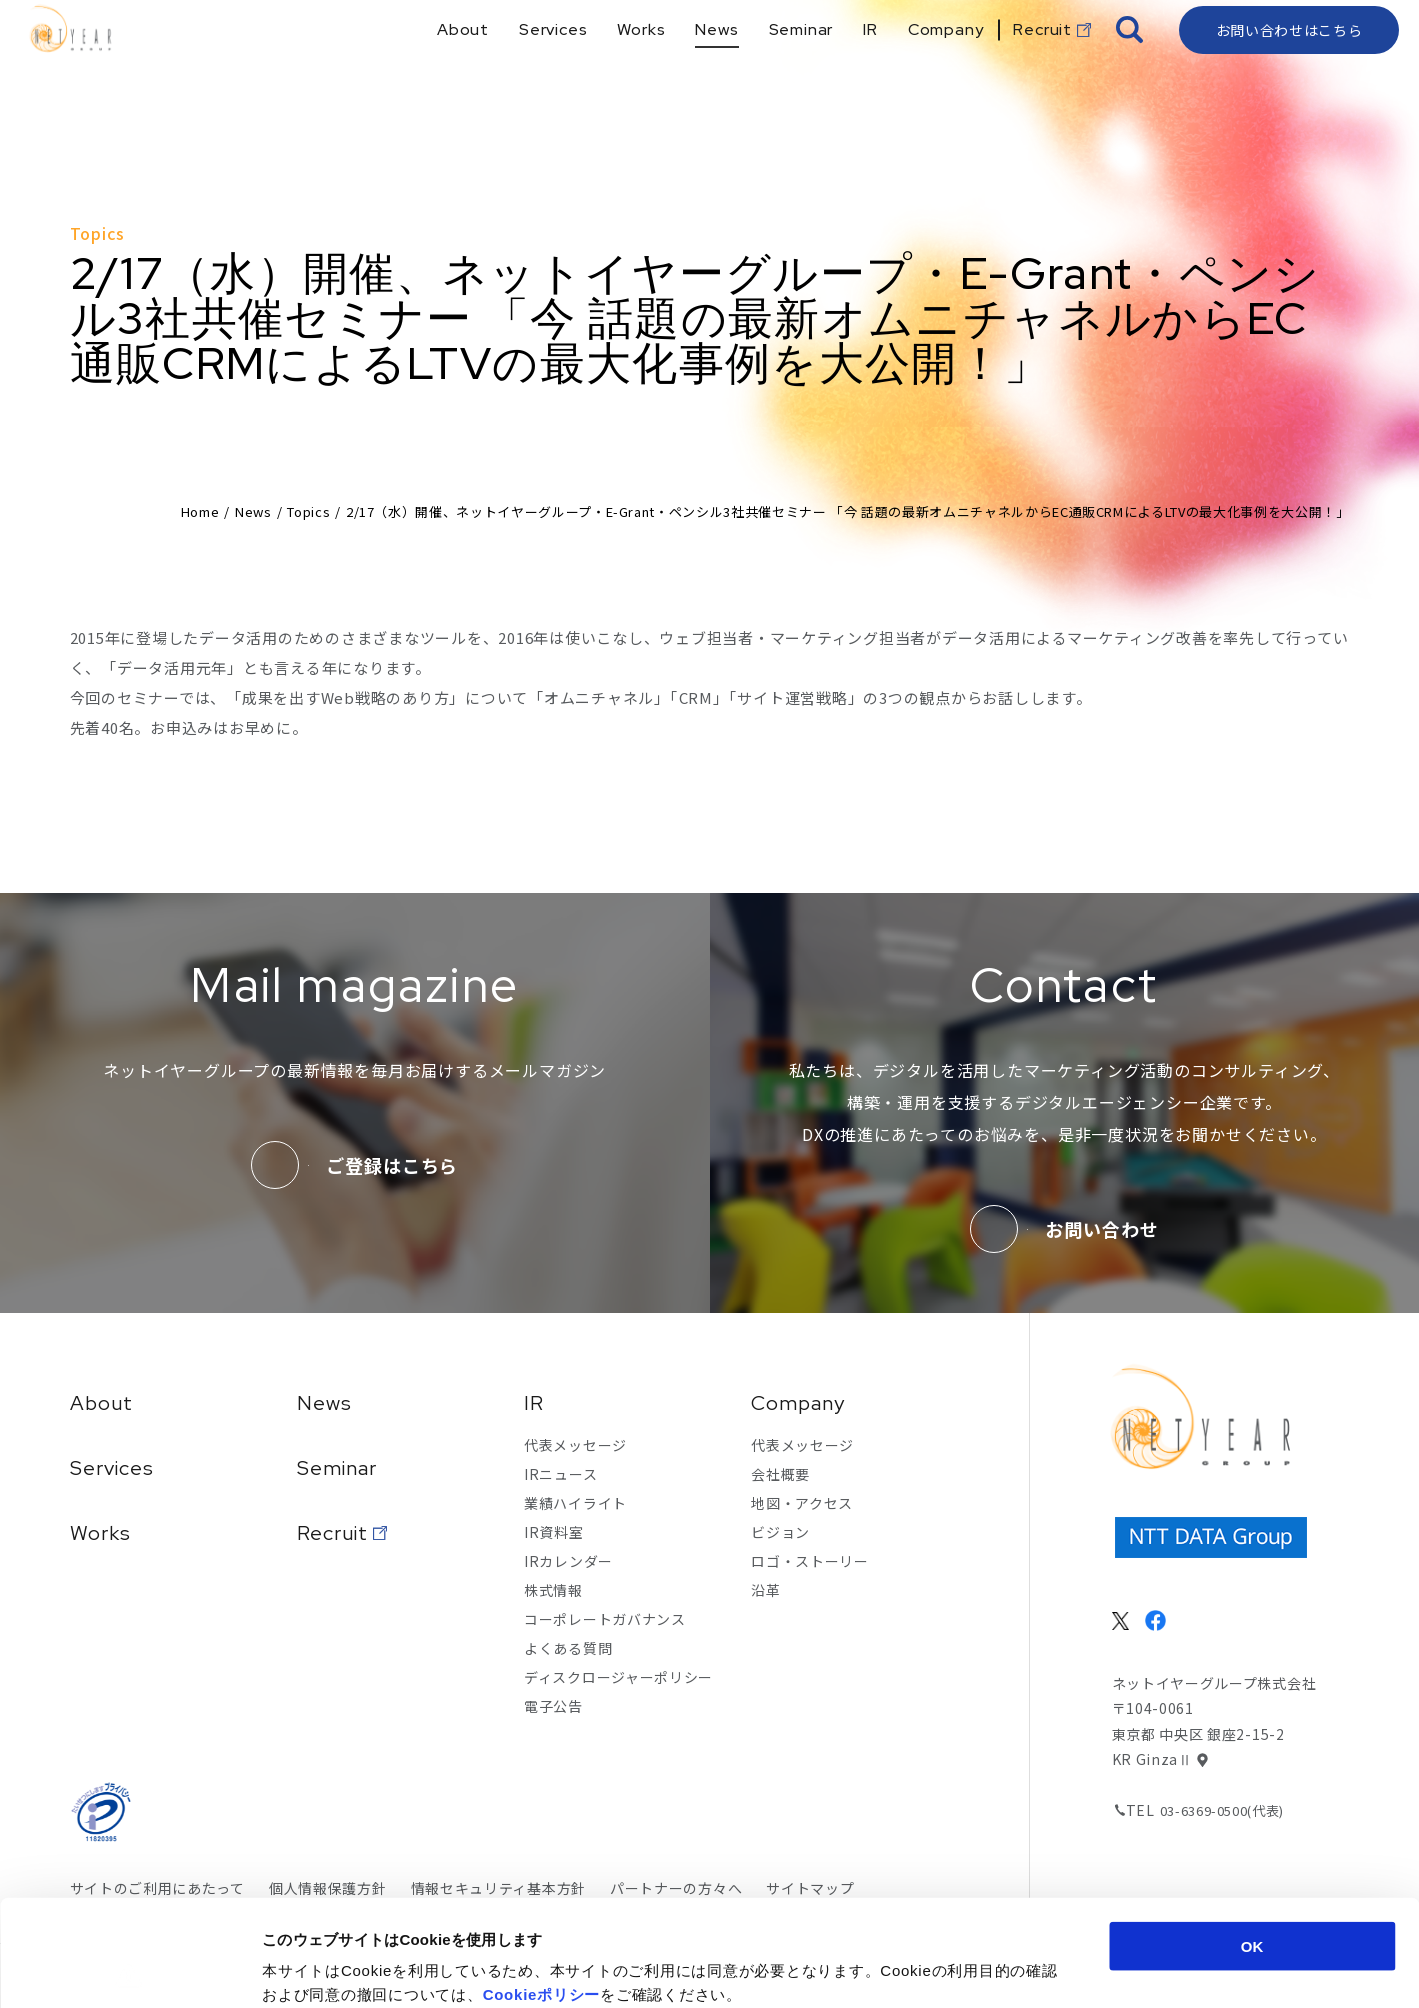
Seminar (337, 1468)
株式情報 (553, 1590)
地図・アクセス (802, 1503)
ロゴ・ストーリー (810, 1561)
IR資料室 (554, 1532)
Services (112, 1468)
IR (534, 1403)
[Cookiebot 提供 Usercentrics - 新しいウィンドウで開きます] (129, 1969)
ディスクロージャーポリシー (618, 1677)
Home (200, 511)
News (253, 511)
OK (1252, 1839)
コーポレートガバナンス (605, 1619)
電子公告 (553, 1706)
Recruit (332, 1533)
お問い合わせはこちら (1289, 65)
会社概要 (780, 1474)
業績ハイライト (575, 1503)
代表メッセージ (575, 1445)
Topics (308, 511)
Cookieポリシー (542, 1887)
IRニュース (560, 1474)
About (101, 1403)
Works (100, 1533)
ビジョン (780, 1532)
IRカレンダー (568, 1561)
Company (798, 1403)
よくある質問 (568, 1648)
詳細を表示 (975, 1968)
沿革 (765, 1590)
